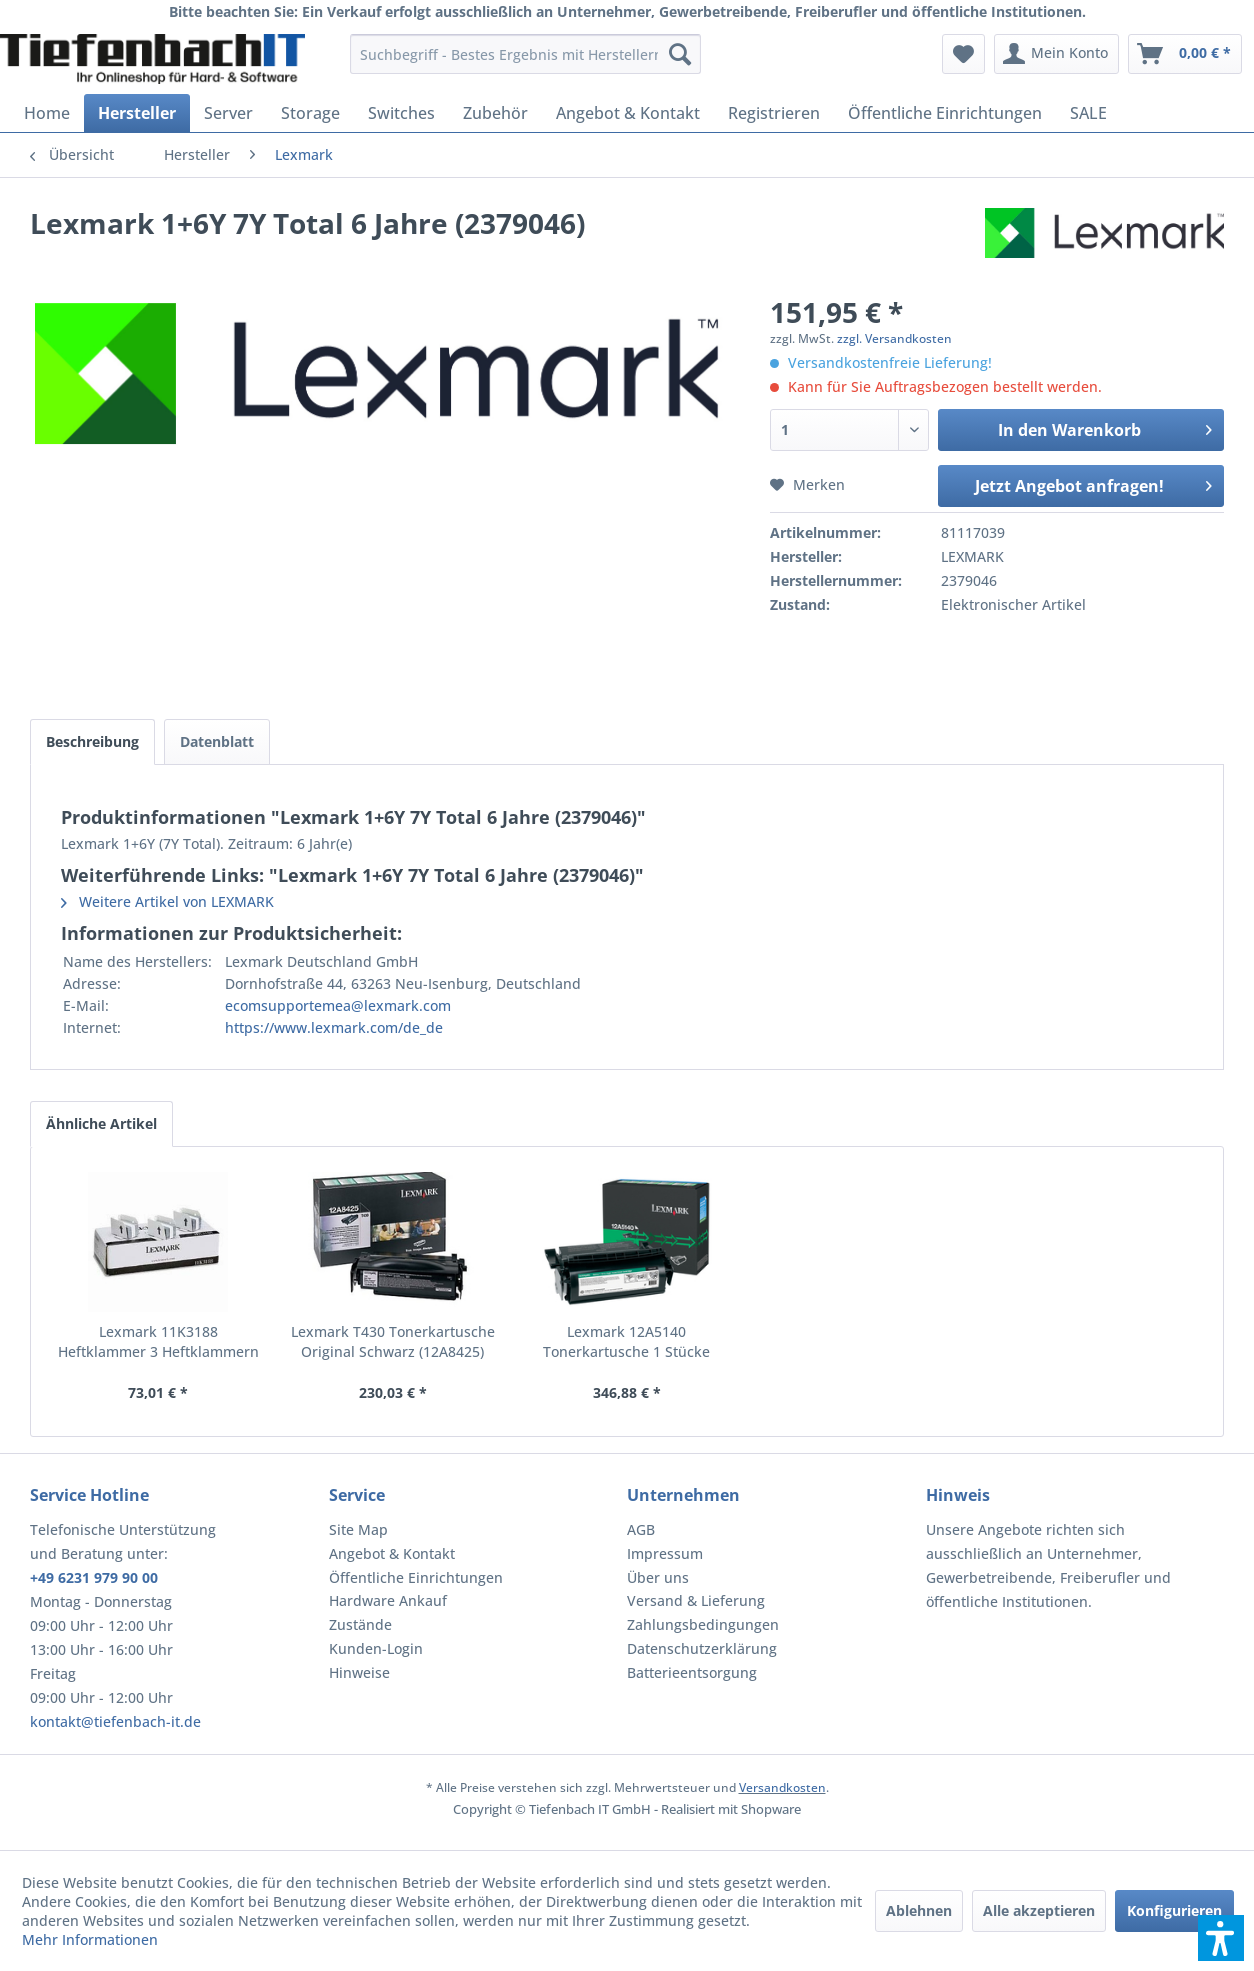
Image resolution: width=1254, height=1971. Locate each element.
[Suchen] (680, 54)
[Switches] (401, 113)
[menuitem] (525, 54)
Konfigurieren (1174, 1910)
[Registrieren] (774, 113)
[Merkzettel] (963, 54)
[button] (1221, 1938)
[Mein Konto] (1056, 54)
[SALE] (1088, 113)
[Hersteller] (137, 113)
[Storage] (310, 113)
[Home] (47, 113)
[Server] (228, 113)
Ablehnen (919, 1910)
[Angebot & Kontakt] (628, 113)
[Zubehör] (495, 113)
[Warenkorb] (1185, 54)
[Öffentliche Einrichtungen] (945, 113)
